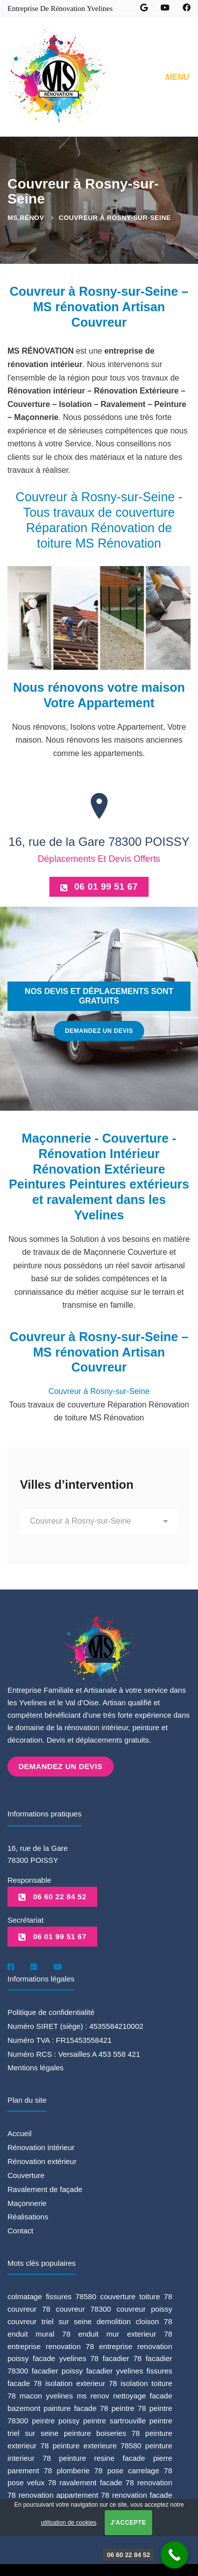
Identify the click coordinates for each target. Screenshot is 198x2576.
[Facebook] (10, 1966)
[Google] (33, 1966)
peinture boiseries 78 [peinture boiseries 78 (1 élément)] (102, 2431)
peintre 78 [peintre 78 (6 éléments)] (129, 2407)
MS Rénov (25, 217)
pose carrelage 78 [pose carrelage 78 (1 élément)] (139, 2469)
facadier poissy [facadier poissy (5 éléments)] (57, 2370)
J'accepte (128, 2522)
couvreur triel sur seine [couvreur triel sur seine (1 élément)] (49, 2320)
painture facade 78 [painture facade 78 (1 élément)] (76, 2407)
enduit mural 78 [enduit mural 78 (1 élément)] (38, 2332)
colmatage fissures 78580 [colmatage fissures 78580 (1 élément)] (51, 2295)
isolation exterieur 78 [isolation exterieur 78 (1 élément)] (81, 2382)
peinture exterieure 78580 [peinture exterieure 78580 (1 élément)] (96, 2444)
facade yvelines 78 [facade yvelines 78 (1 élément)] (66, 2357)
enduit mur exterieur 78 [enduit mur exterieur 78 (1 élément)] (125, 2332)
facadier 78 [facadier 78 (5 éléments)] (122, 2357)
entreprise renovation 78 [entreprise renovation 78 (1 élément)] (50, 2345)
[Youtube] (57, 1966)
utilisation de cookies (68, 2522)
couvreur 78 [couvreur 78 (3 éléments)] (28, 2307)
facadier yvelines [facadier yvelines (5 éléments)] (114, 2370)
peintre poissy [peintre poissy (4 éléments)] (56, 2419)
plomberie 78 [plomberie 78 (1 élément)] (80, 2469)
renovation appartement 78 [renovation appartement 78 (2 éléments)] (63, 2494)
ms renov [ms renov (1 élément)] (93, 2394)
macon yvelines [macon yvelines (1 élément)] (46, 2394)
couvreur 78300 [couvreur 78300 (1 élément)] (83, 2307)
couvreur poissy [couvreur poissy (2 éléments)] (145, 2307)
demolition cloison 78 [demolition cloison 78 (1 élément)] (135, 2320)
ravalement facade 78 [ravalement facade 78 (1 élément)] (96, 2481)
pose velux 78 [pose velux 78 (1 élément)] (31, 2481)
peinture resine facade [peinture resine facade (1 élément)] (102, 2456)
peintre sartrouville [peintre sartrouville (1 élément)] (114, 2419)
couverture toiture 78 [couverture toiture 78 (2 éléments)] (136, 2295)
